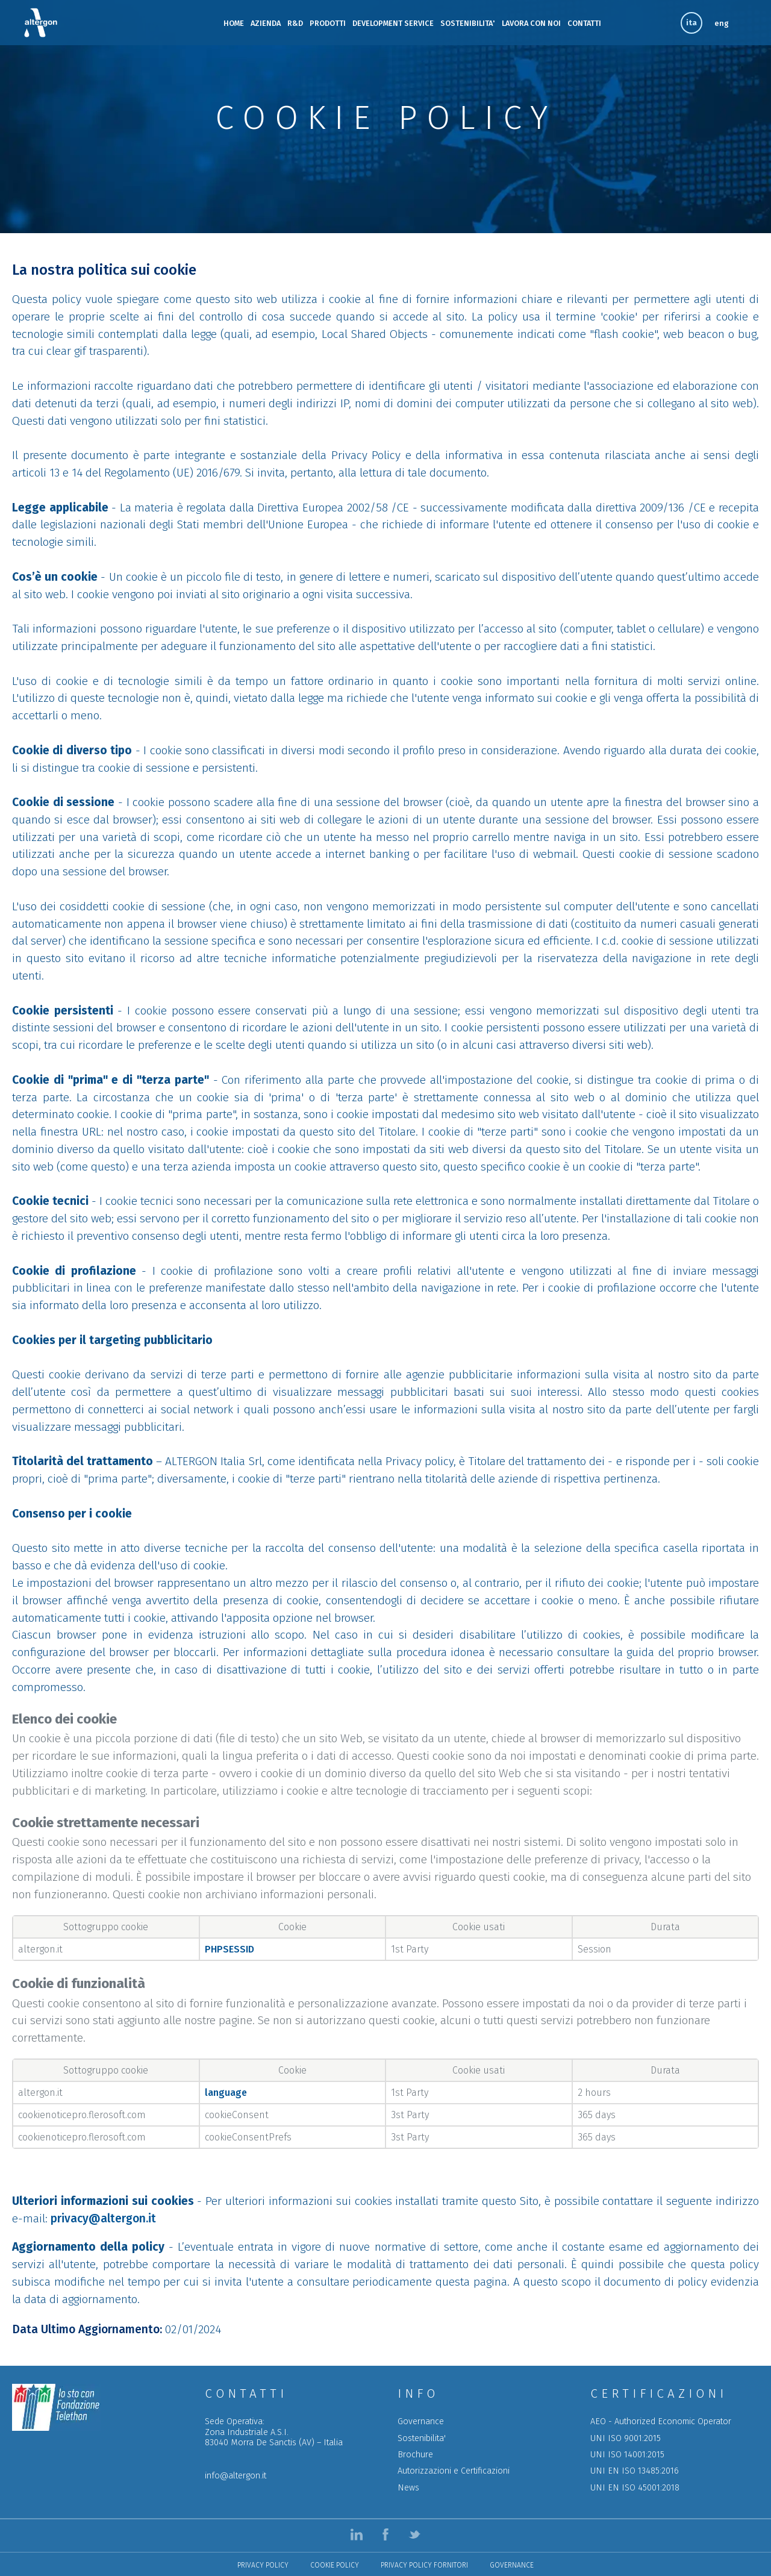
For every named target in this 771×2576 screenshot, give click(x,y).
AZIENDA (266, 23)
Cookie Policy (334, 2565)
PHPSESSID (229, 1949)
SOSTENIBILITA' (467, 23)
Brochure (415, 2454)
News (408, 2488)
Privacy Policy (263, 2565)
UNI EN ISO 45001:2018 (634, 2488)
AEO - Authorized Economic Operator (660, 2421)
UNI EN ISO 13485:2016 (634, 2471)
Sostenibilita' (422, 2438)
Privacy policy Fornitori (424, 2565)
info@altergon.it (235, 2476)
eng (721, 23)
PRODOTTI (328, 23)
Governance (421, 2421)
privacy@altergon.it (103, 2218)
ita (691, 22)
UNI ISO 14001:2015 (627, 2454)
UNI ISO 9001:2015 (625, 2438)
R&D (295, 23)
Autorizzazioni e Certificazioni (454, 2471)
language (226, 2092)
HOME (233, 23)
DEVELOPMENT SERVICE (393, 23)
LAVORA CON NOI (531, 23)
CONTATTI (584, 23)
